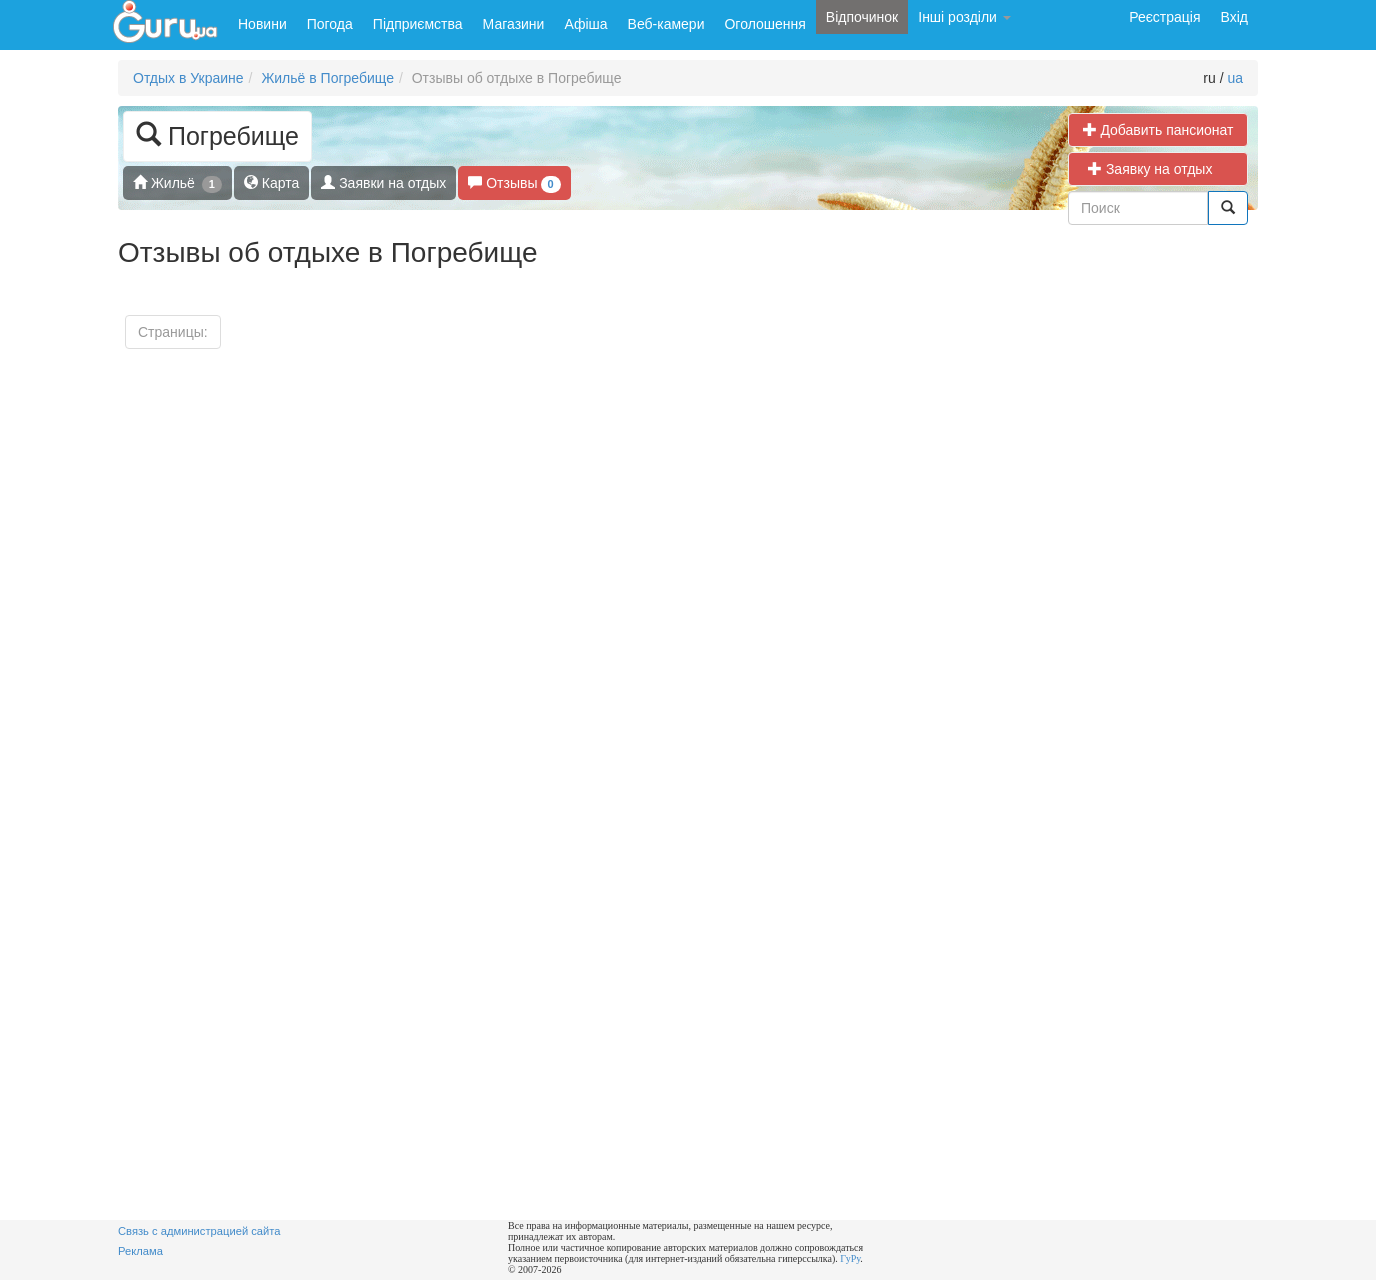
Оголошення (764, 24)
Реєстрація (1164, 17)
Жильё (177, 183)
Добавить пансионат (1158, 129)
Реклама (140, 1251)
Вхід (1234, 17)
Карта (271, 182)
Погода (330, 24)
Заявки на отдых (383, 182)
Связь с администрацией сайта (199, 1231)
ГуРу (850, 1258)
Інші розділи (964, 17)
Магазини (514, 24)
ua (1235, 78)
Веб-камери (666, 24)
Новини (262, 24)
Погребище (217, 134)
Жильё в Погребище (327, 78)
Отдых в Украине (188, 78)
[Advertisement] (1089, 920)
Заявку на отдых (1158, 168)
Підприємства (418, 24)
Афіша (585, 24)
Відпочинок (862, 17)
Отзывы (514, 183)
